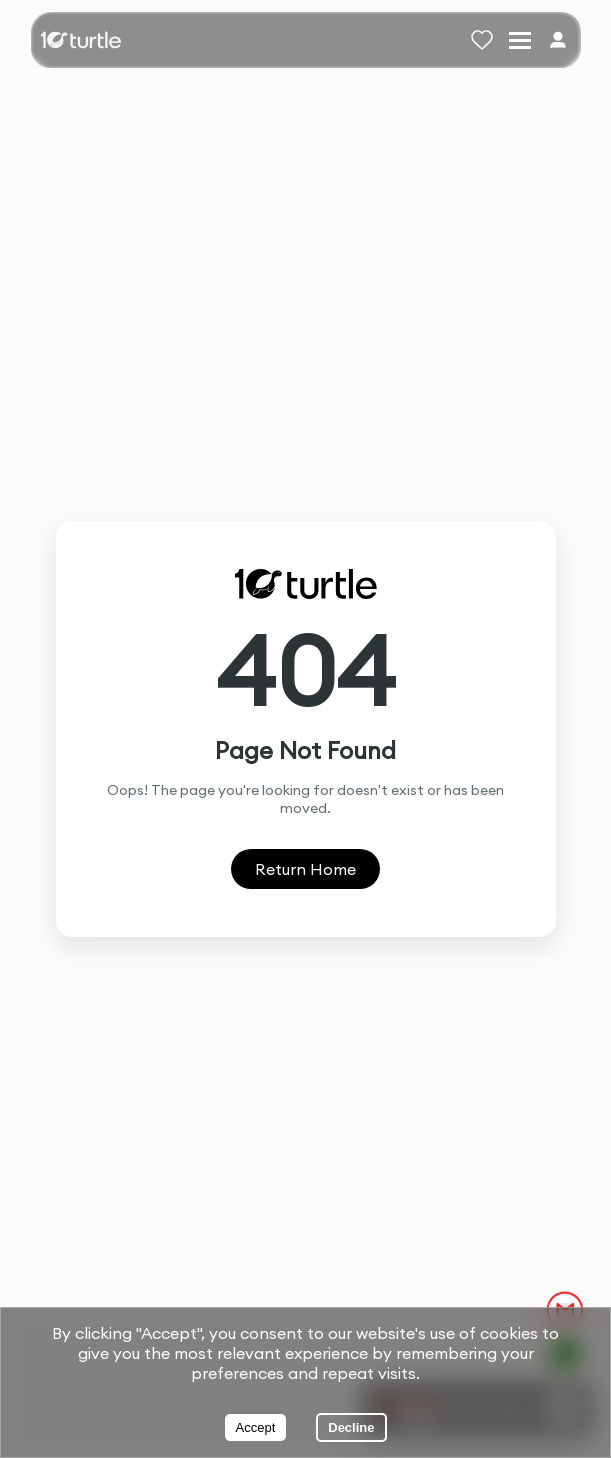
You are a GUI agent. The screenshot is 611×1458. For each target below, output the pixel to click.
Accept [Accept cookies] (256, 1427)
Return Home (305, 869)
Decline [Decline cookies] (351, 1427)
